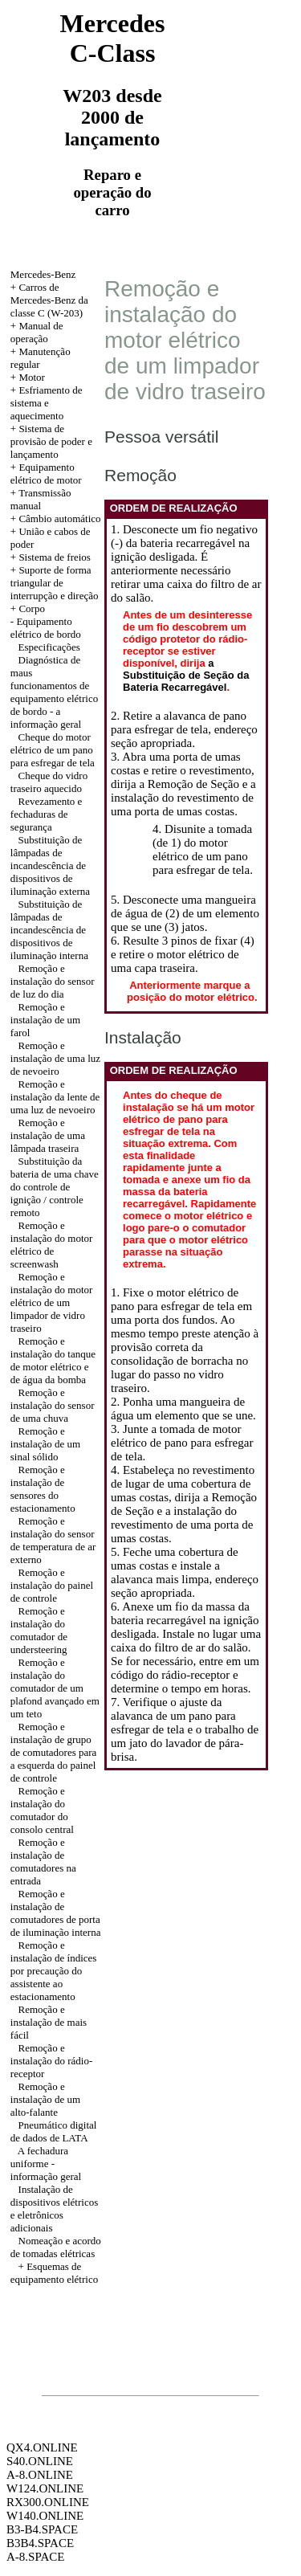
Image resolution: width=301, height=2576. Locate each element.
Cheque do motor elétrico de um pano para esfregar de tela (52, 750)
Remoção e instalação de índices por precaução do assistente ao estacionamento (53, 1970)
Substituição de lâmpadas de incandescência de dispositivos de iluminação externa (50, 865)
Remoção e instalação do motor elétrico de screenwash (51, 1244)
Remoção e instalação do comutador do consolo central (42, 1810)
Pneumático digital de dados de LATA (53, 2131)
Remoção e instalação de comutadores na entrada (43, 1861)
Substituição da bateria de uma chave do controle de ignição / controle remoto (54, 1187)
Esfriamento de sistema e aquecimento (46, 403)
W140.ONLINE (44, 2515)
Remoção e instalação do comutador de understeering (38, 1630)
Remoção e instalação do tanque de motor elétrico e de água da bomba (53, 1360)
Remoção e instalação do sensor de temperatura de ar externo (53, 1540)
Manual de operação (36, 332)
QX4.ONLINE (42, 2447)
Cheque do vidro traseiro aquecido (48, 782)
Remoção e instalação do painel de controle (51, 1585)
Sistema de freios (54, 557)
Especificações (49, 647)
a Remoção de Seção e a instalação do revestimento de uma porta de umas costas (183, 798)
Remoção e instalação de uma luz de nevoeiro (55, 1058)
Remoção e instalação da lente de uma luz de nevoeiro (55, 1097)
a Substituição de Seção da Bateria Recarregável (186, 675)
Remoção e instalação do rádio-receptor (51, 2061)
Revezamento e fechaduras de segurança (46, 814)
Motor (31, 377)
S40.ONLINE (39, 2461)
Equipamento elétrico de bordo (45, 627)
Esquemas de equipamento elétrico (54, 2272)
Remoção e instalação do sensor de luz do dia (52, 981)
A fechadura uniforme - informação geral (45, 2163)
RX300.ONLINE (47, 2502)
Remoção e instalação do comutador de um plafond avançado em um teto (55, 1688)
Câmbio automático (59, 518)
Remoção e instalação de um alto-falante (45, 2099)
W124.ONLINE (44, 2488)
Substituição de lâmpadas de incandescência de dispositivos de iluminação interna (49, 929)
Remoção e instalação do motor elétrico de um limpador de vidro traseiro (51, 1302)
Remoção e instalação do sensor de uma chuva (52, 1405)
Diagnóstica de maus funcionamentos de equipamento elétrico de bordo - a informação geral (54, 692)
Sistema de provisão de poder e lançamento (51, 441)
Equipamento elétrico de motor (46, 473)
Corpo (31, 608)
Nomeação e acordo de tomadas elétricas (55, 2247)
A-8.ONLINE (39, 2474)
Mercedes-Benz (43, 274)
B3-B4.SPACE (42, 2529)
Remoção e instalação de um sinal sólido (45, 1444)
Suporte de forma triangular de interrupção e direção (54, 583)
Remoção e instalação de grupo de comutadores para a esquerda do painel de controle (53, 1752)
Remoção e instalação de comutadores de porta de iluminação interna (55, 1913)
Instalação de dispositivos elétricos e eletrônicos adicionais (54, 2208)
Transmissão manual (40, 499)
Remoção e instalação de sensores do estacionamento (42, 1489)
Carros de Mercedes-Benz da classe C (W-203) (49, 300)
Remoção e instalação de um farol (45, 1020)
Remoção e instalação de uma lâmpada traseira (47, 1135)
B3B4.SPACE (40, 2543)
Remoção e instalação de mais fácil (48, 2022)
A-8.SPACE (35, 2556)
